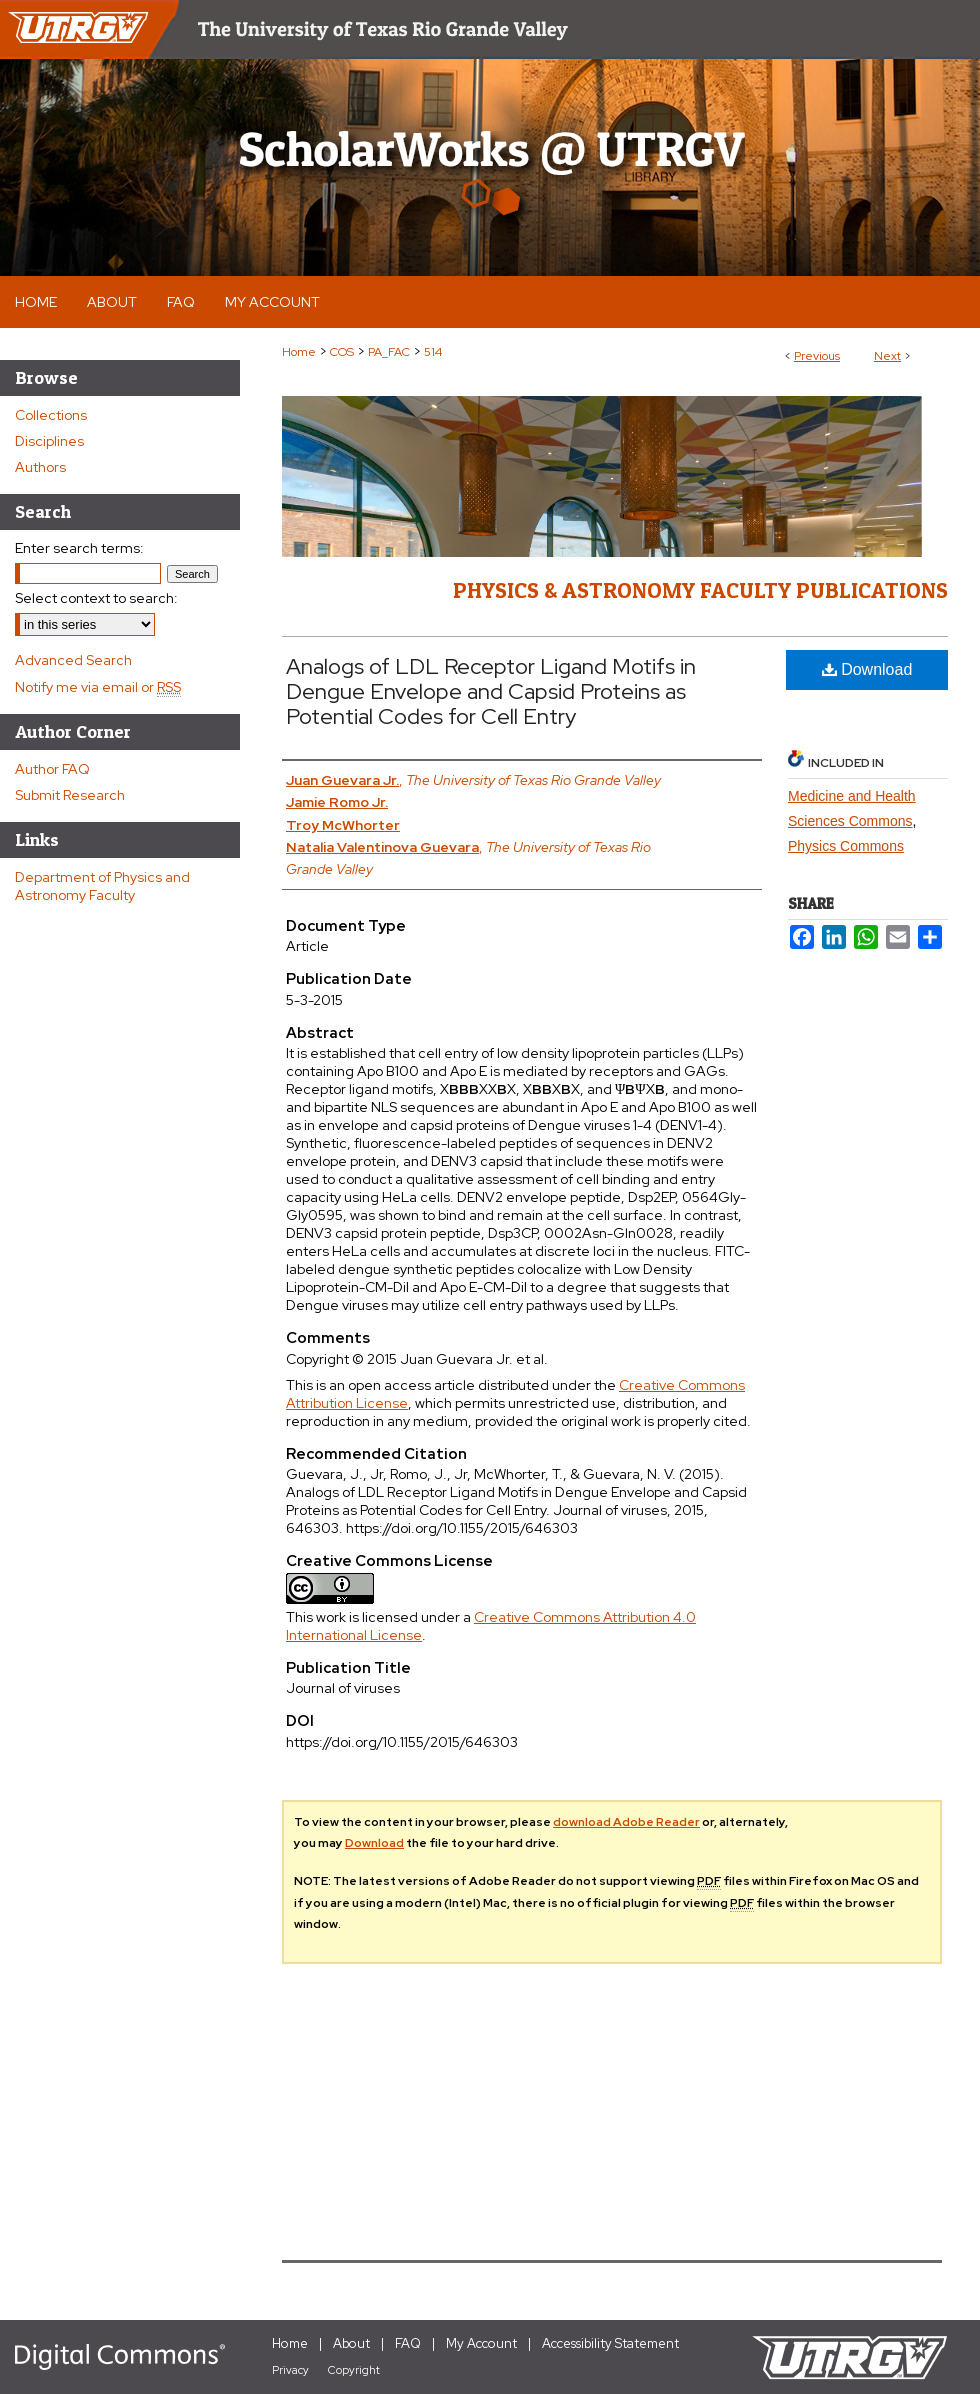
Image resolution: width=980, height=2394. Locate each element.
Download (867, 669)
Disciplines (49, 441)
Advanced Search (73, 660)
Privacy (290, 2370)
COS (342, 352)
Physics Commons (846, 846)
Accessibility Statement (610, 2343)
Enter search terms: (79, 548)
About (351, 2343)
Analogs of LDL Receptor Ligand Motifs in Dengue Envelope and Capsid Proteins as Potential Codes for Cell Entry (491, 691)
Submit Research (70, 795)
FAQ (408, 2343)
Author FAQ (52, 769)
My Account (481, 2343)
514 (433, 352)
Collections (51, 415)
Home (299, 352)
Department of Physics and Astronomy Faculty (102, 886)
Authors (40, 467)
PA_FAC (389, 352)
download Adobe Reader (626, 1822)
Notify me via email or (98, 687)
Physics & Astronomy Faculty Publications (700, 590)
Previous (817, 356)
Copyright (354, 2370)
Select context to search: (96, 598)
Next (887, 356)
